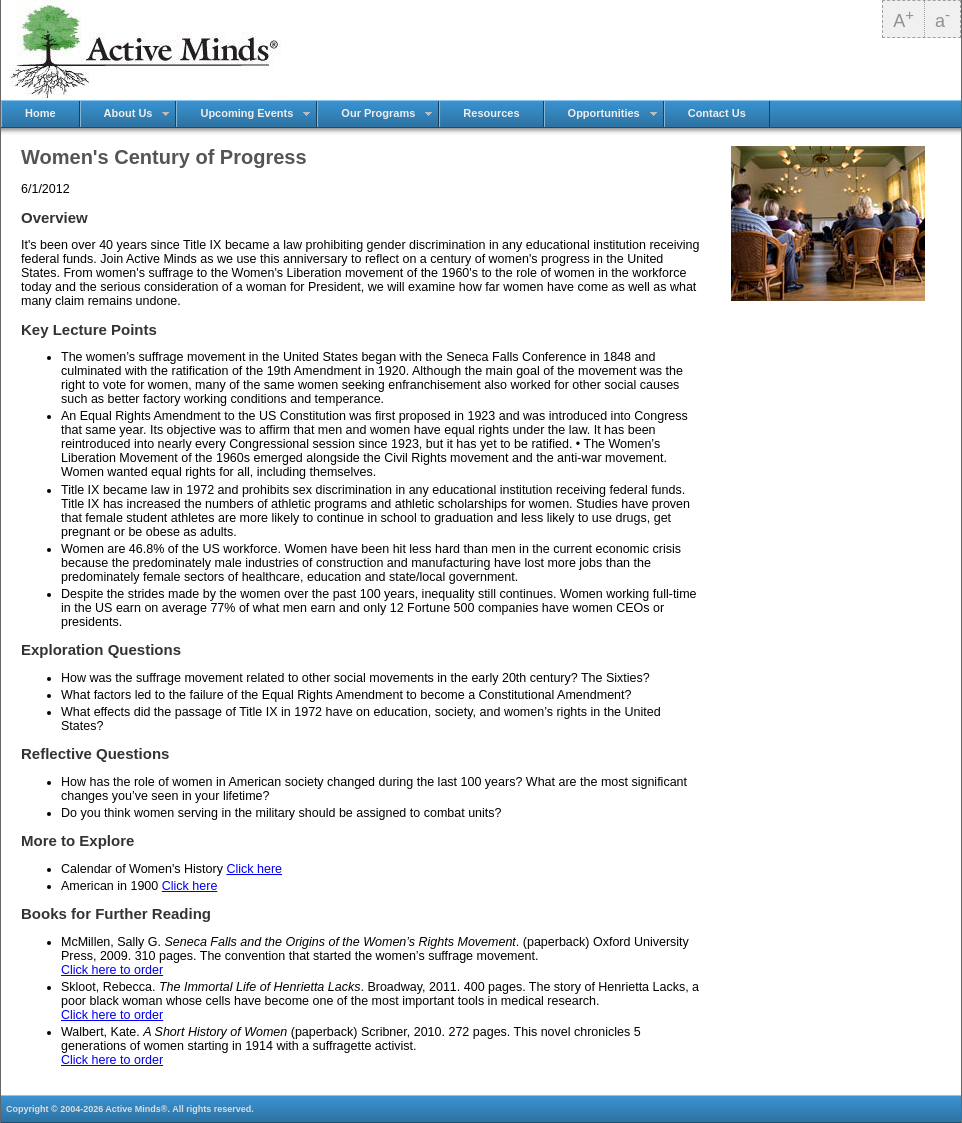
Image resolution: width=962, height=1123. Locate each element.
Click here (254, 869)
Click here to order (112, 970)
